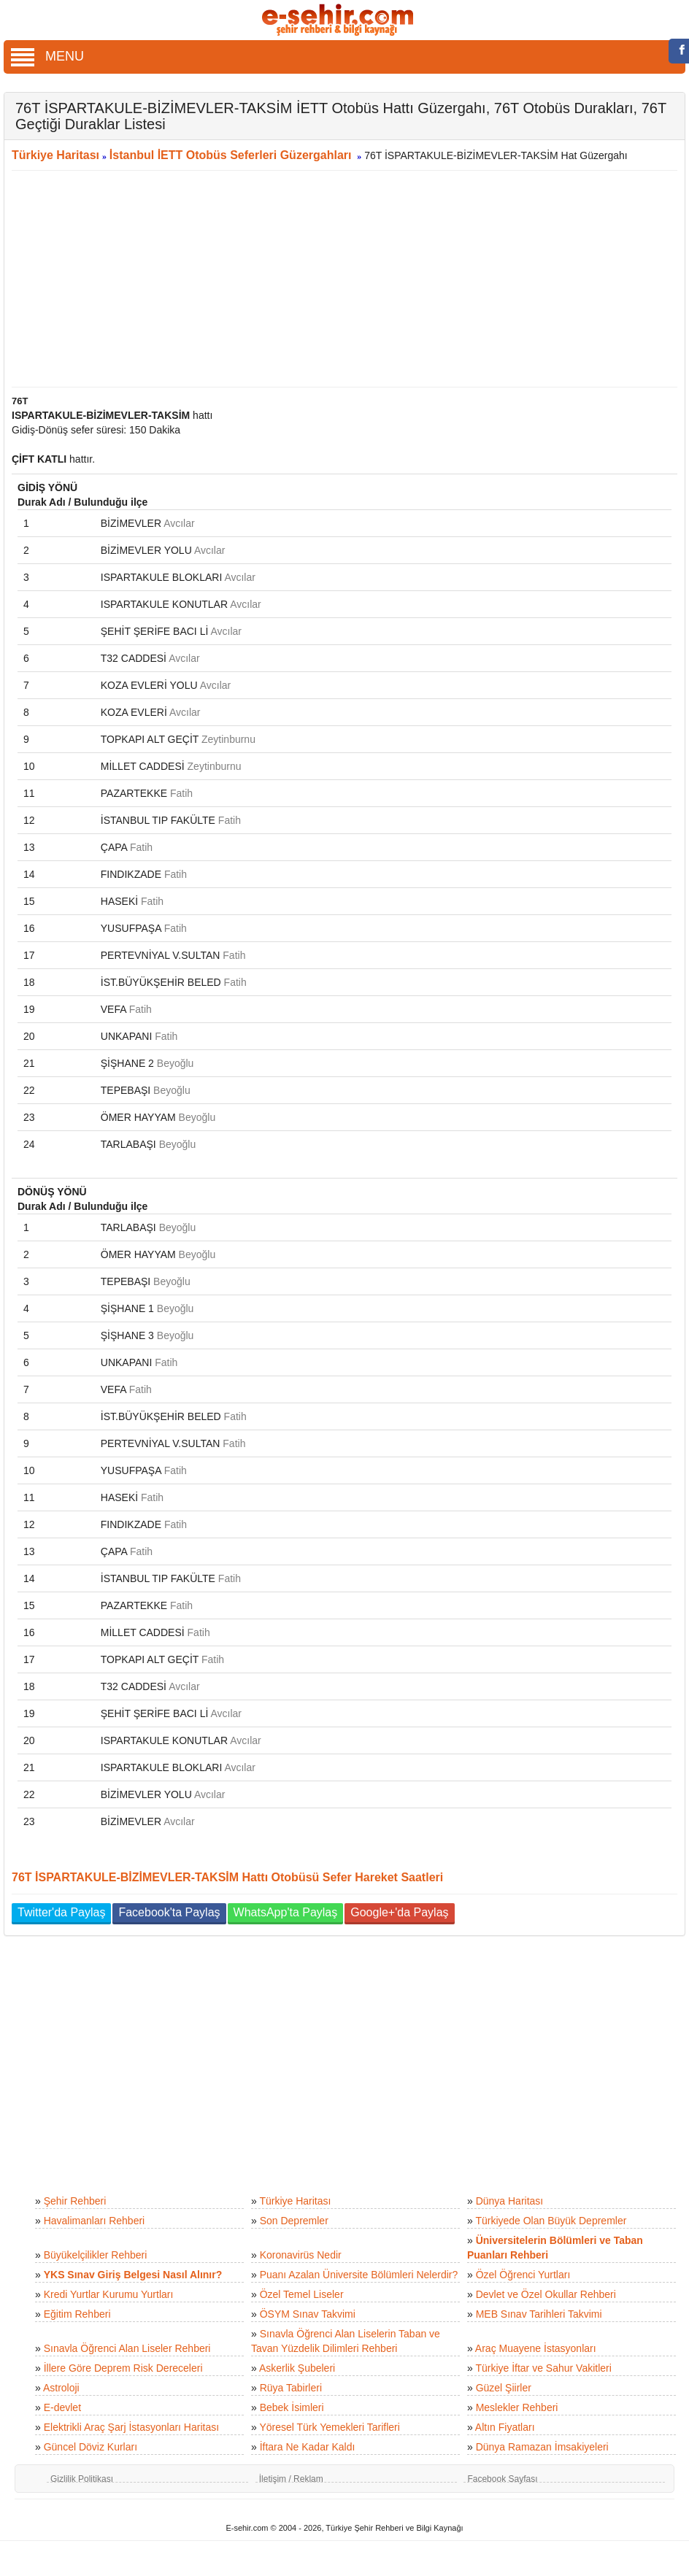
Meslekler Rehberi (517, 2407)
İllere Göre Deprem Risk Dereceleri (123, 2368)
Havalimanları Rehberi (94, 2220)
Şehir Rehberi (75, 2201)
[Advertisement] (339, 279)
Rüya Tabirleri (291, 2388)
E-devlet (62, 2407)
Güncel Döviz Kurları (90, 2447)
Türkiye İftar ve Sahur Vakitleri (543, 2368)
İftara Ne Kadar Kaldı (307, 2447)
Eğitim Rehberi (77, 2314)
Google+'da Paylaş (399, 1912)
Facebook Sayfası (502, 2479)
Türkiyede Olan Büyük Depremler (550, 2220)
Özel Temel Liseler (302, 2294)
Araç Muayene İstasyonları (535, 2348)
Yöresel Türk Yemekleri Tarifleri (329, 2427)
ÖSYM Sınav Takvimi (307, 2314)
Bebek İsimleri (292, 2407)
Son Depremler (294, 2220)
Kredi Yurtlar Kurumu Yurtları (109, 2294)
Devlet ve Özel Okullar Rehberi (546, 2294)
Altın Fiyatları (505, 2427)
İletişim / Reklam (291, 2479)
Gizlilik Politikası (81, 2479)
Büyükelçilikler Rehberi (95, 2255)
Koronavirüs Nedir (301, 2255)
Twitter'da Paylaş (61, 1912)
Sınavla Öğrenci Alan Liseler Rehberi (127, 2348)
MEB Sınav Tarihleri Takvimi (539, 2314)
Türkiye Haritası (55, 155)
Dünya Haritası (510, 2201)
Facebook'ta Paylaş (169, 1912)
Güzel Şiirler (503, 2388)
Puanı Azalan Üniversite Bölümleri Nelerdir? (359, 2274)
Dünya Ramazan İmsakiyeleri (542, 2447)
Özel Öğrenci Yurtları (523, 2274)
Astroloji (61, 2388)
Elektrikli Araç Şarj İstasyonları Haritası (131, 2427)
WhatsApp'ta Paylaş (286, 1912)
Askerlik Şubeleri (297, 2368)
